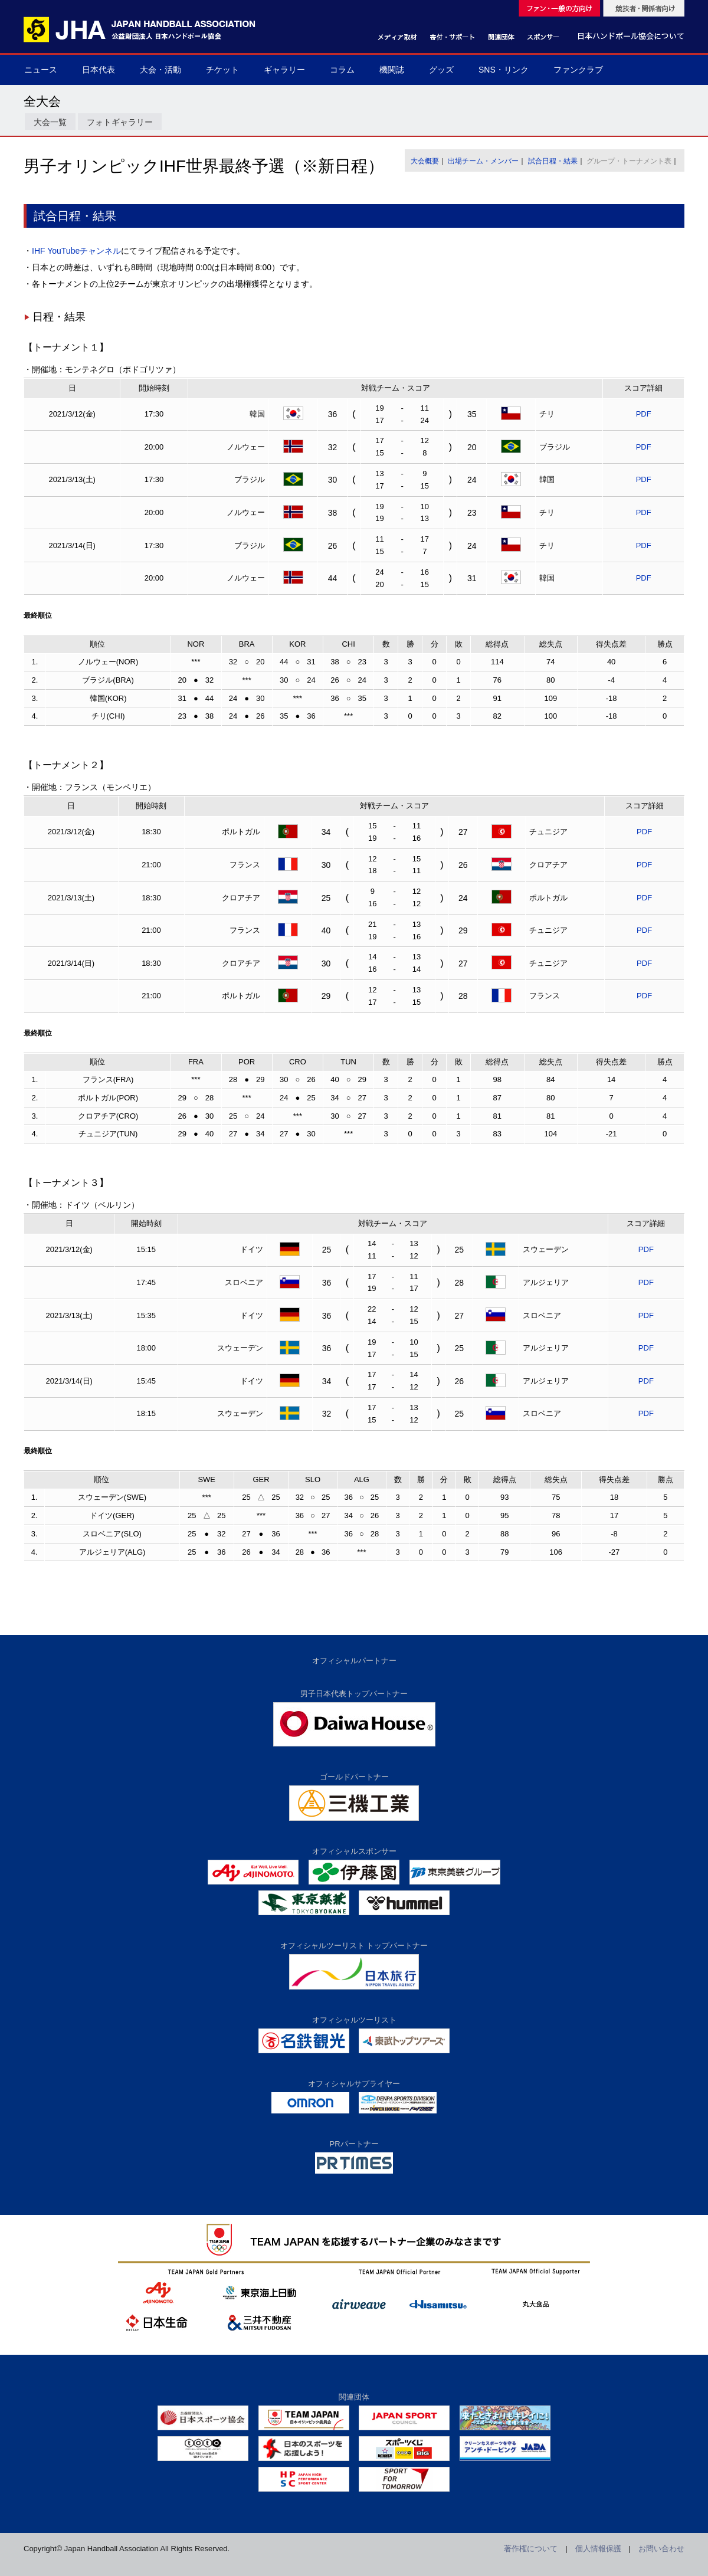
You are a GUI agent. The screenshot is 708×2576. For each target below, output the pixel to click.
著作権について (531, 2548)
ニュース (40, 69)
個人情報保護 (598, 2548)
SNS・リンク (503, 69)
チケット (222, 69)
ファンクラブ (578, 69)
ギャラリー (284, 69)
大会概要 (425, 161)
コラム (342, 69)
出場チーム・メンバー (483, 161)
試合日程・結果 (553, 161)
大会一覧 (50, 122)
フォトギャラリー (120, 122)
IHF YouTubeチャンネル (76, 250)
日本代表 (98, 69)
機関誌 (391, 69)
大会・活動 (160, 69)
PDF (643, 413)
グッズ (441, 69)
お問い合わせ (661, 2548)
